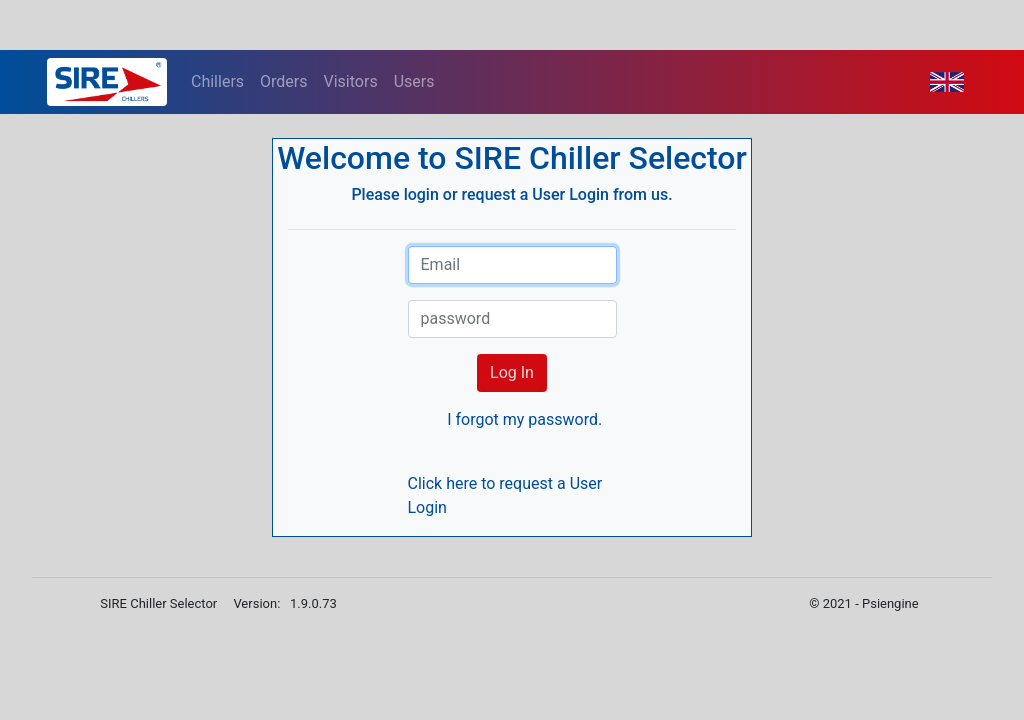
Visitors (351, 81)
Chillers (217, 81)
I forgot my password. (524, 419)
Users (414, 81)
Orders (283, 81)
